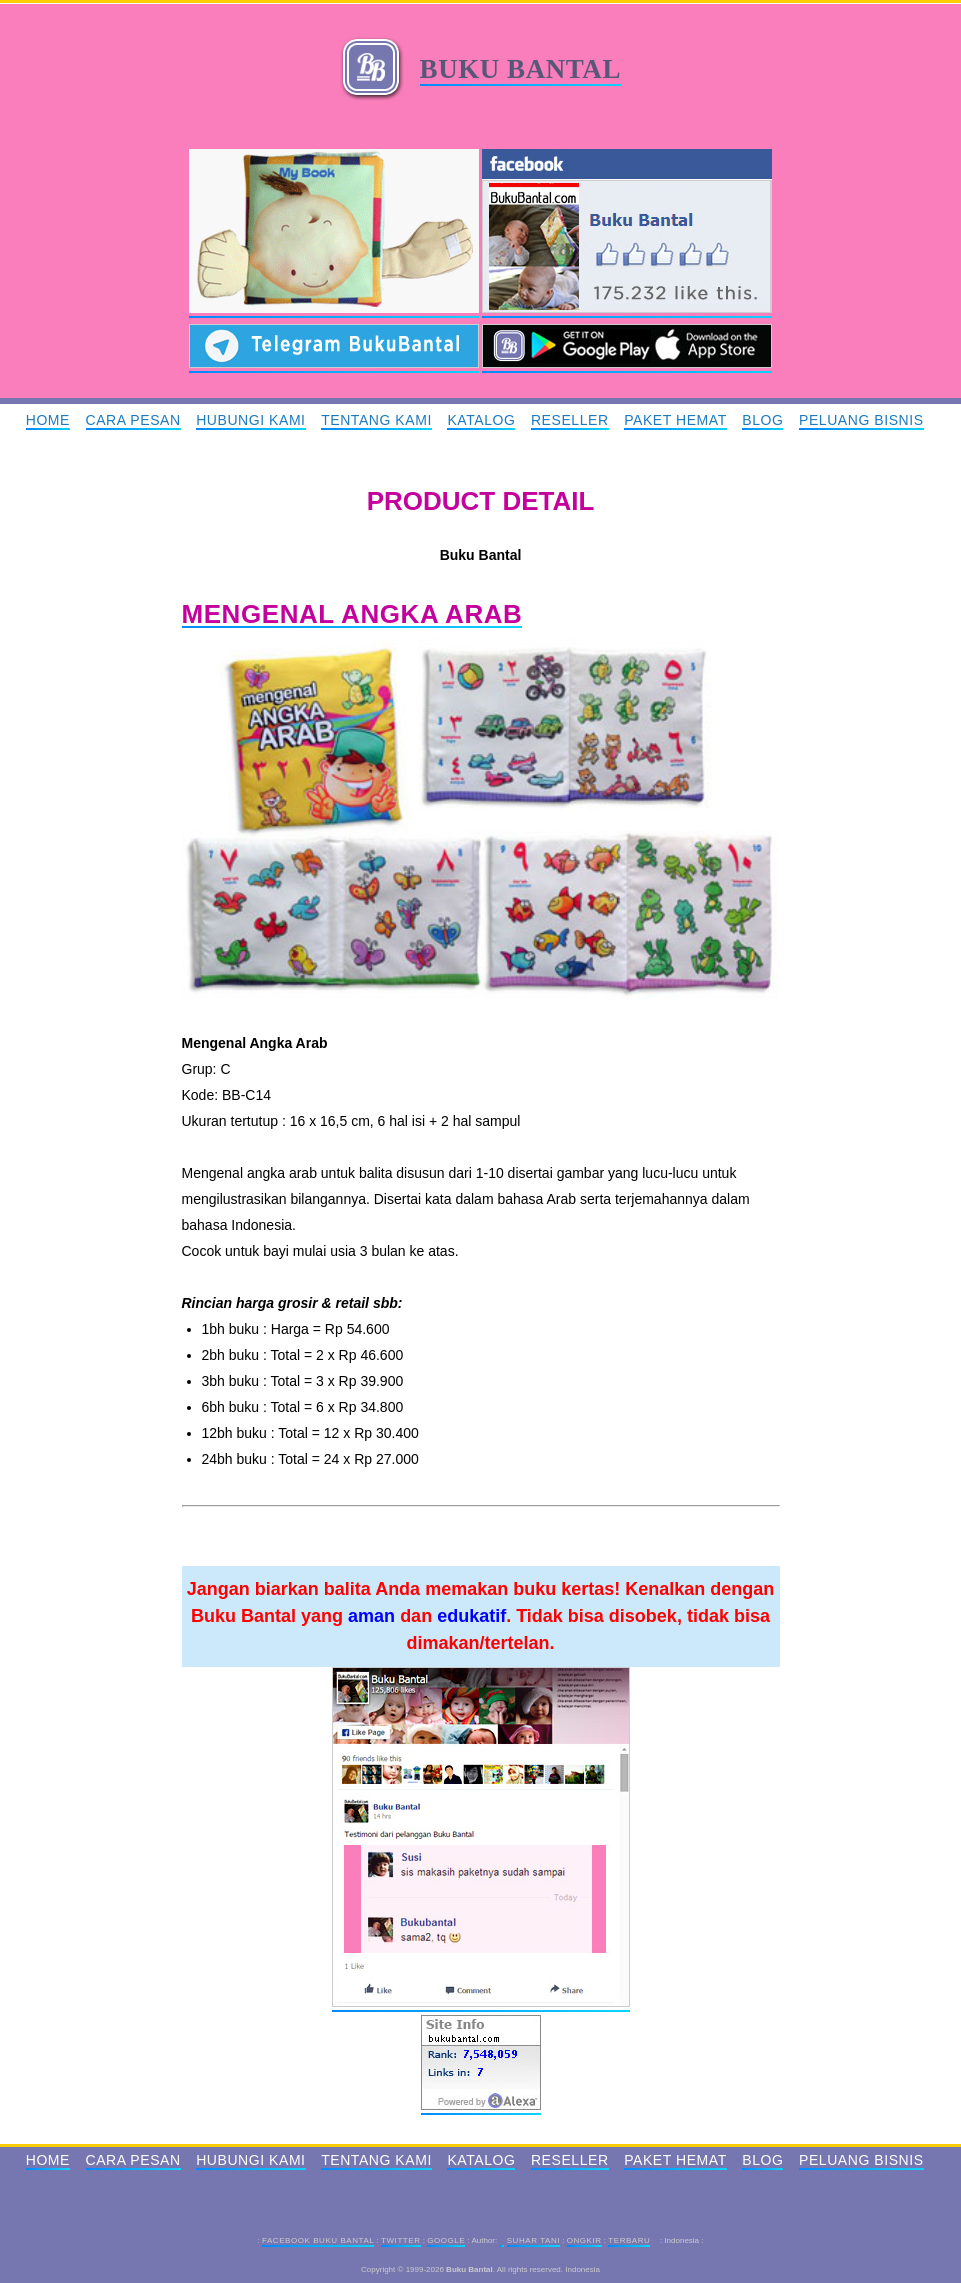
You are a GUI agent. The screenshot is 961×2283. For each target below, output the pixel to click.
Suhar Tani (533, 2240)
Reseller (570, 420)
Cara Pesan (133, 420)
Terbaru (629, 2240)
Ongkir (584, 2240)
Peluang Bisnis (861, 420)
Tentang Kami (376, 420)
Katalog (481, 420)
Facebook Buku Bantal (318, 2240)
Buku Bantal (520, 69)
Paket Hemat (675, 420)
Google (446, 2240)
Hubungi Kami (250, 420)
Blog (762, 420)
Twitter (400, 2240)
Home (48, 420)
